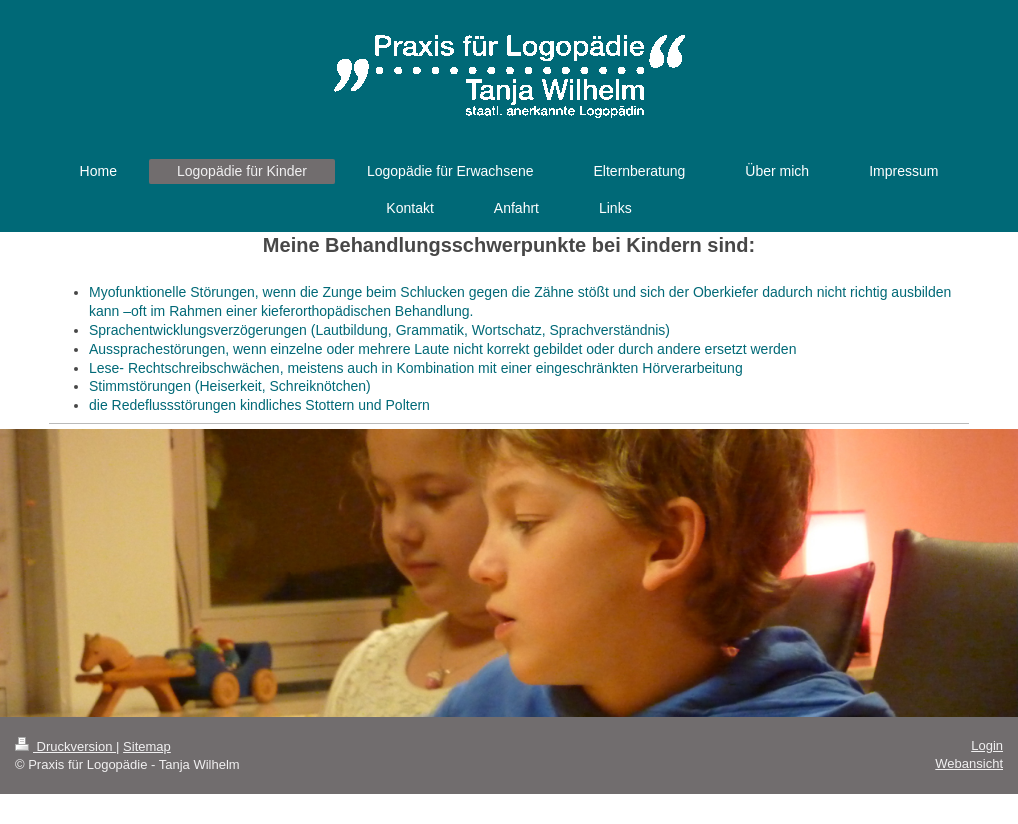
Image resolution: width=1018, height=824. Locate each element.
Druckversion (65, 746)
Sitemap (147, 746)
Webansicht (969, 763)
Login (987, 745)
